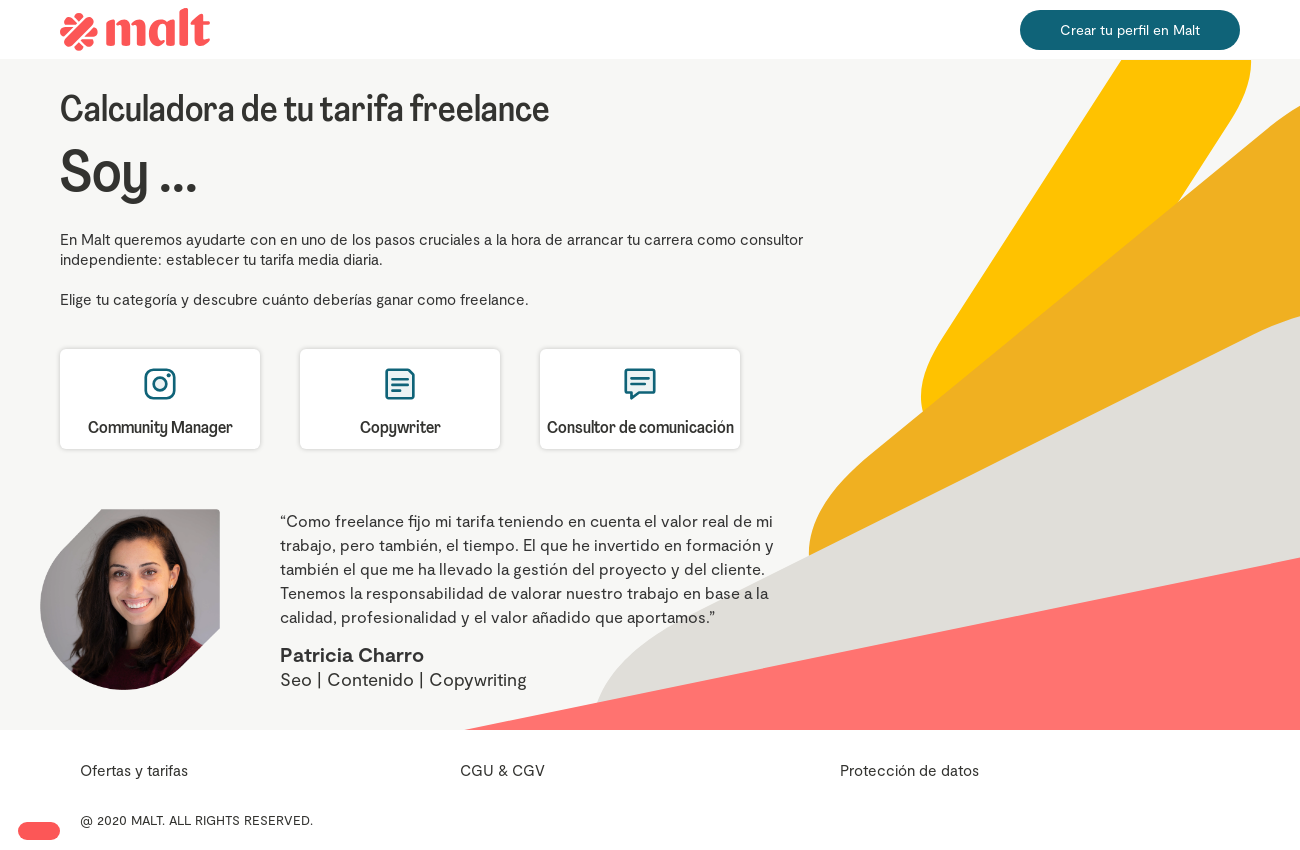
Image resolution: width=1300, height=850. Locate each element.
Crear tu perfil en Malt (1130, 29)
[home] (135, 29)
